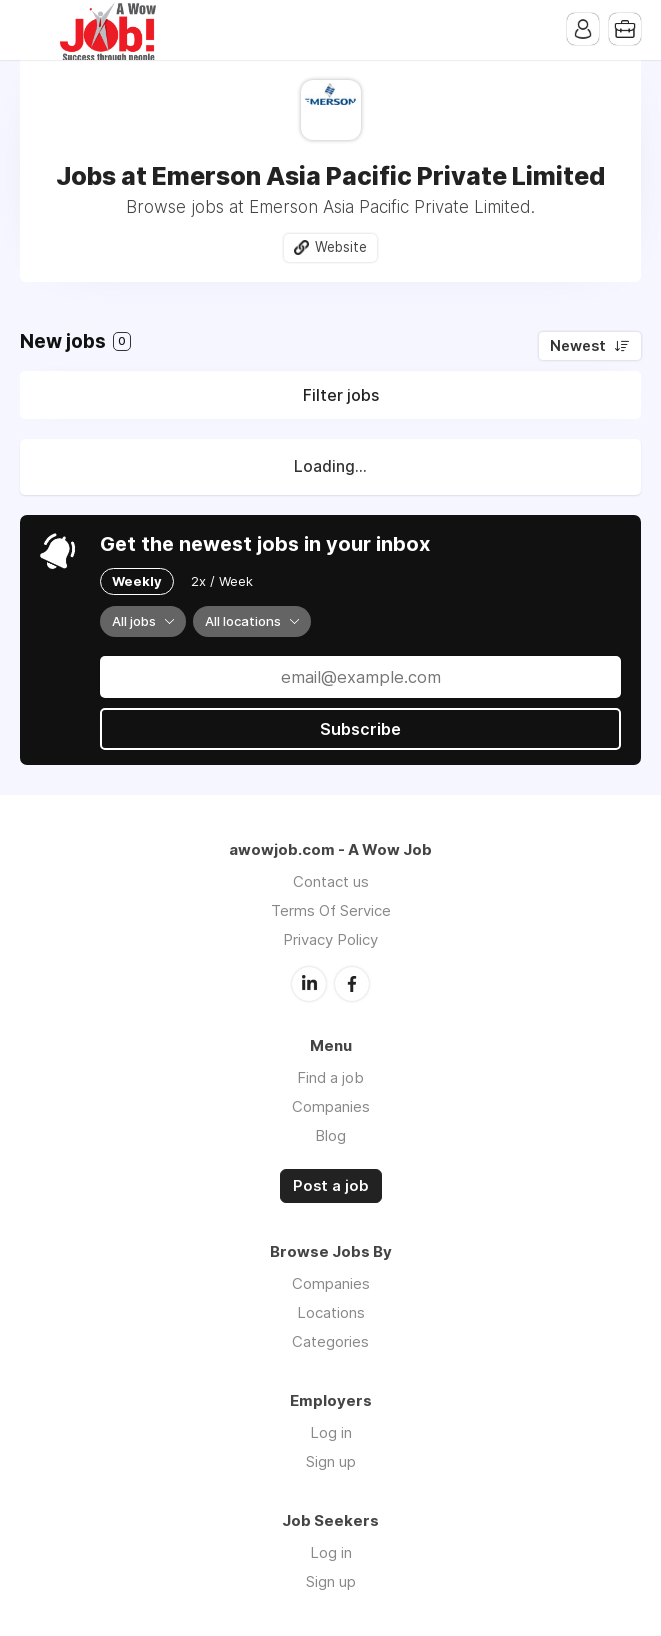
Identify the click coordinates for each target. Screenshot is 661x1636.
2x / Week (222, 581)
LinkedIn (309, 984)
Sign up (331, 1461)
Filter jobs (341, 395)
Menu (35, 30)
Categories (330, 1341)
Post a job (331, 1186)
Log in (331, 1432)
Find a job (330, 1077)
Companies (331, 1106)
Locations (331, 1312)
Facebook (352, 984)
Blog (330, 1135)
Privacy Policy (330, 939)
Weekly (137, 581)
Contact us (331, 881)
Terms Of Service (331, 910)
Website (341, 247)
